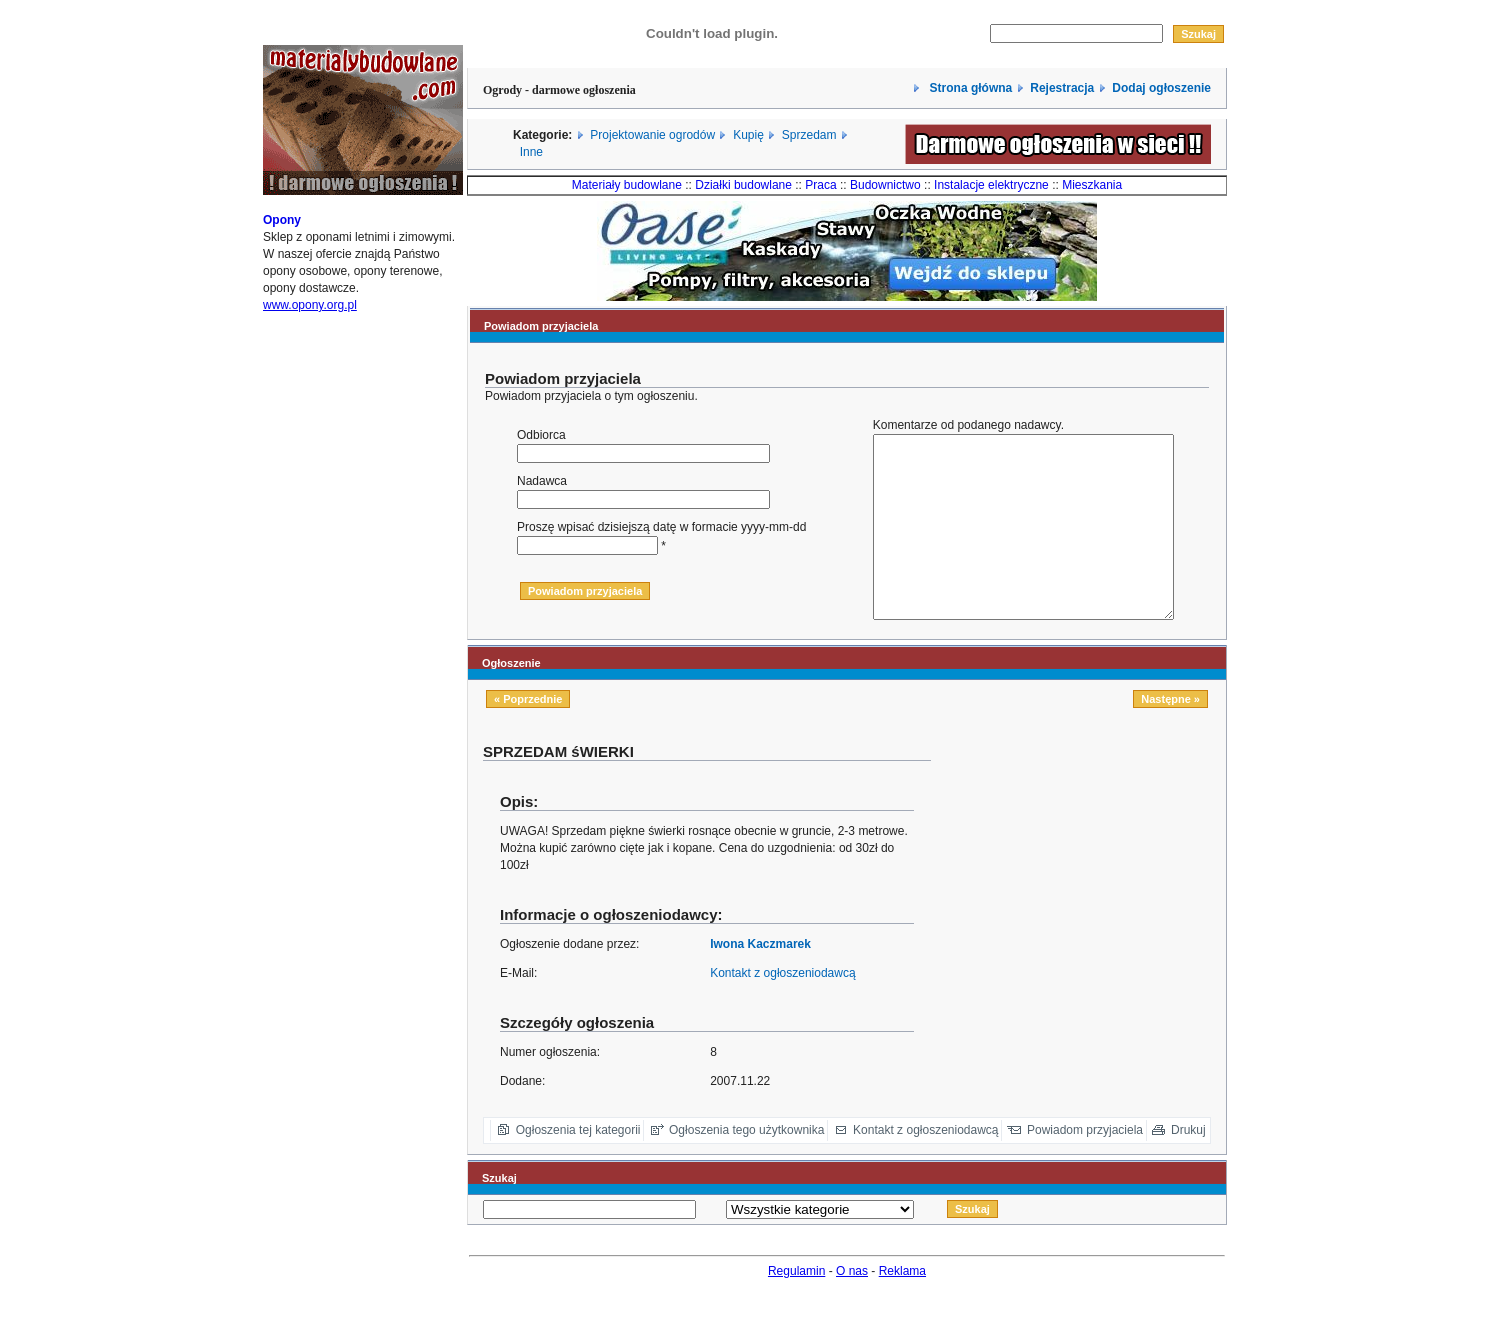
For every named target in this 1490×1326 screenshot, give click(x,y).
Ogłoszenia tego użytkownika (746, 1166)
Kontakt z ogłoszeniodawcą (782, 1009)
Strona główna (969, 88)
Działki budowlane (743, 185)
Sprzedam (809, 135)
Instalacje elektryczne (991, 185)
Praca (820, 185)
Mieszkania (1092, 185)
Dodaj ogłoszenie (1161, 88)
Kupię (748, 135)
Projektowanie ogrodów (652, 135)
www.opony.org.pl (310, 323)
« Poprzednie (528, 735)
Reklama (902, 1307)
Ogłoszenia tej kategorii (578, 1166)
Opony (282, 238)
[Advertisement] (1086, 918)
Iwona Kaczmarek (760, 980)
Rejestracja (1062, 88)
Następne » (1170, 735)
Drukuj (1188, 1166)
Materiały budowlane (627, 185)
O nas (852, 1307)
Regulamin (796, 1307)
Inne (531, 152)
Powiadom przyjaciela (1085, 1166)
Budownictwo (885, 185)
